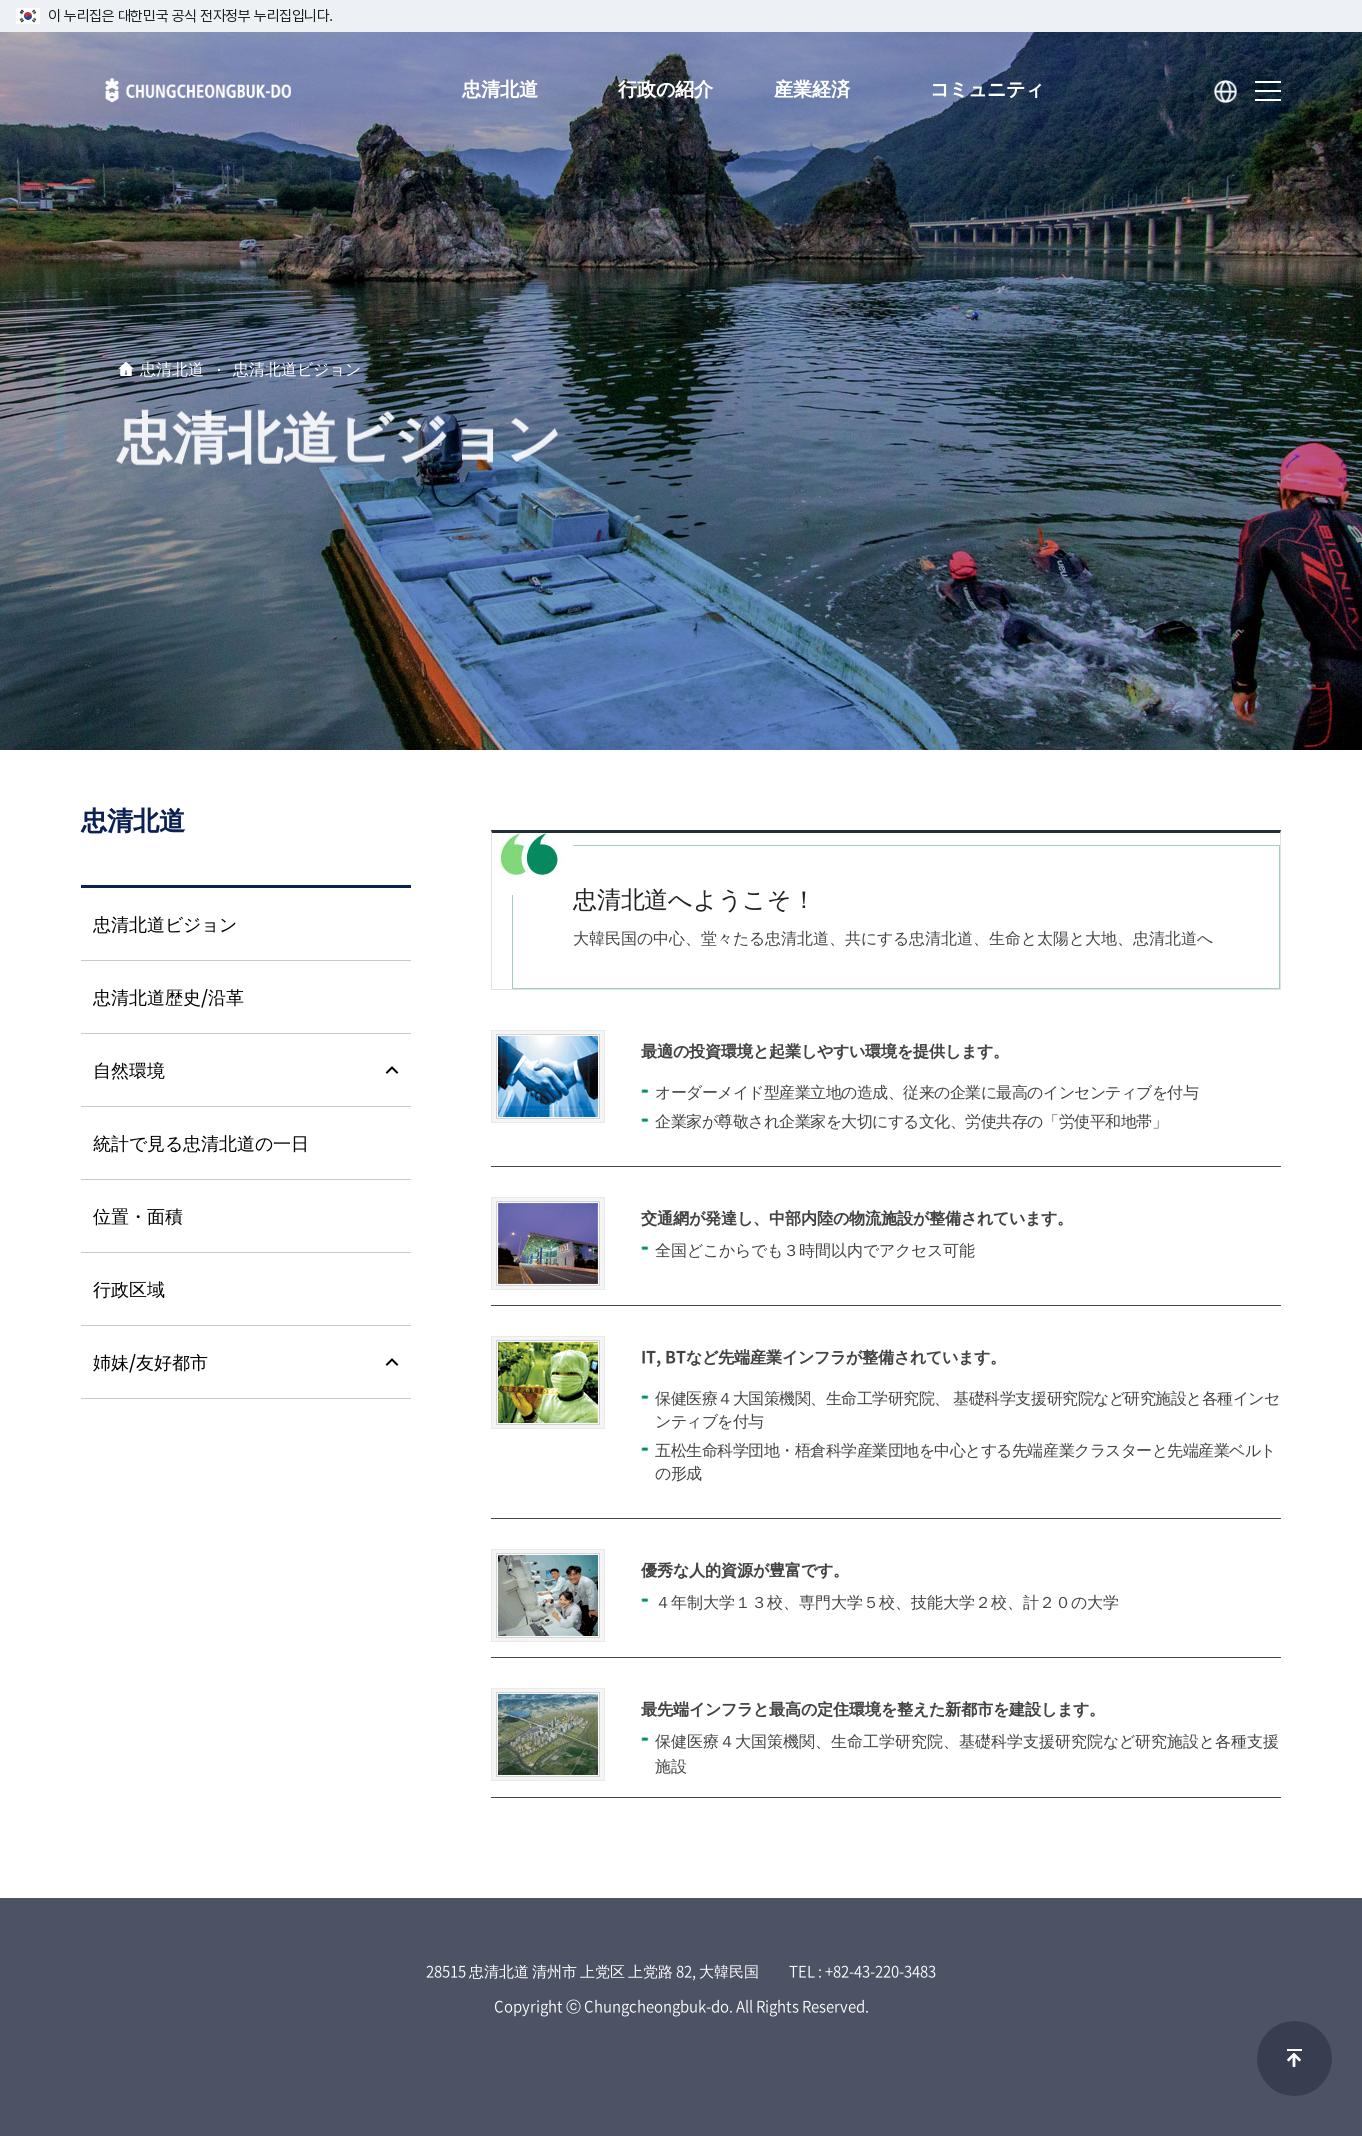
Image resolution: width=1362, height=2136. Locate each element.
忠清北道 (172, 370)
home (126, 370)
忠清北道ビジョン (297, 370)
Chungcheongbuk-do (186, 98)
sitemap (1268, 91)
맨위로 (1294, 2058)
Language (1226, 91)
